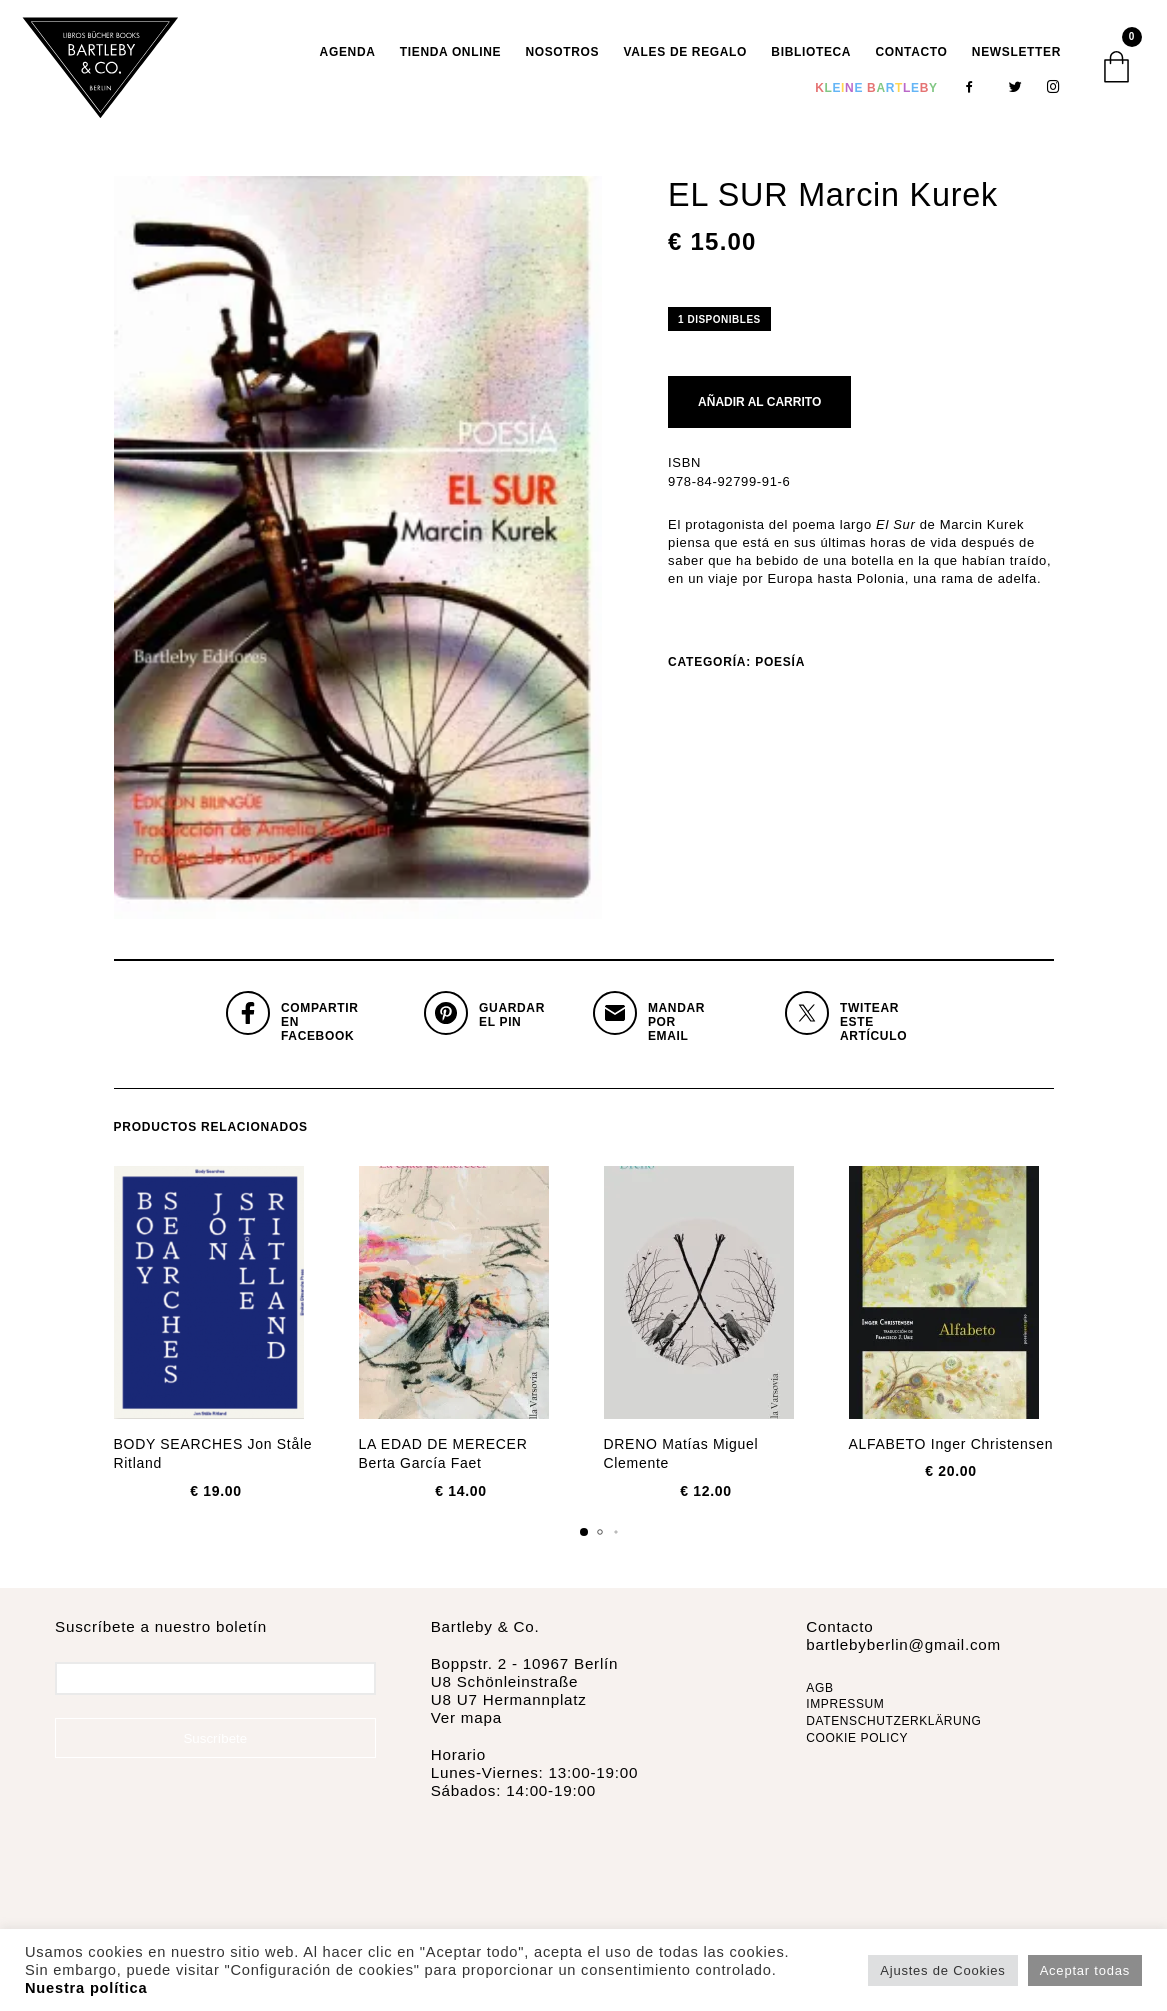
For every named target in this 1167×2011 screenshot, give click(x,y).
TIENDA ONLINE (450, 56)
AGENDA (348, 56)
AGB (819, 1696)
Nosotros (562, 56)
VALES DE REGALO (686, 56)
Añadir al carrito (759, 410)
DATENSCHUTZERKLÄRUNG (893, 1729)
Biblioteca (811, 56)
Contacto (911, 56)
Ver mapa (466, 1726)
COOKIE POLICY (857, 1746)
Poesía (780, 670)
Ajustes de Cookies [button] (942, 1970)
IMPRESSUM (845, 1713)
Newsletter (1016, 56)
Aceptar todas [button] (1085, 1970)
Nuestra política (86, 1988)
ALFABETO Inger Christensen (951, 1452)
